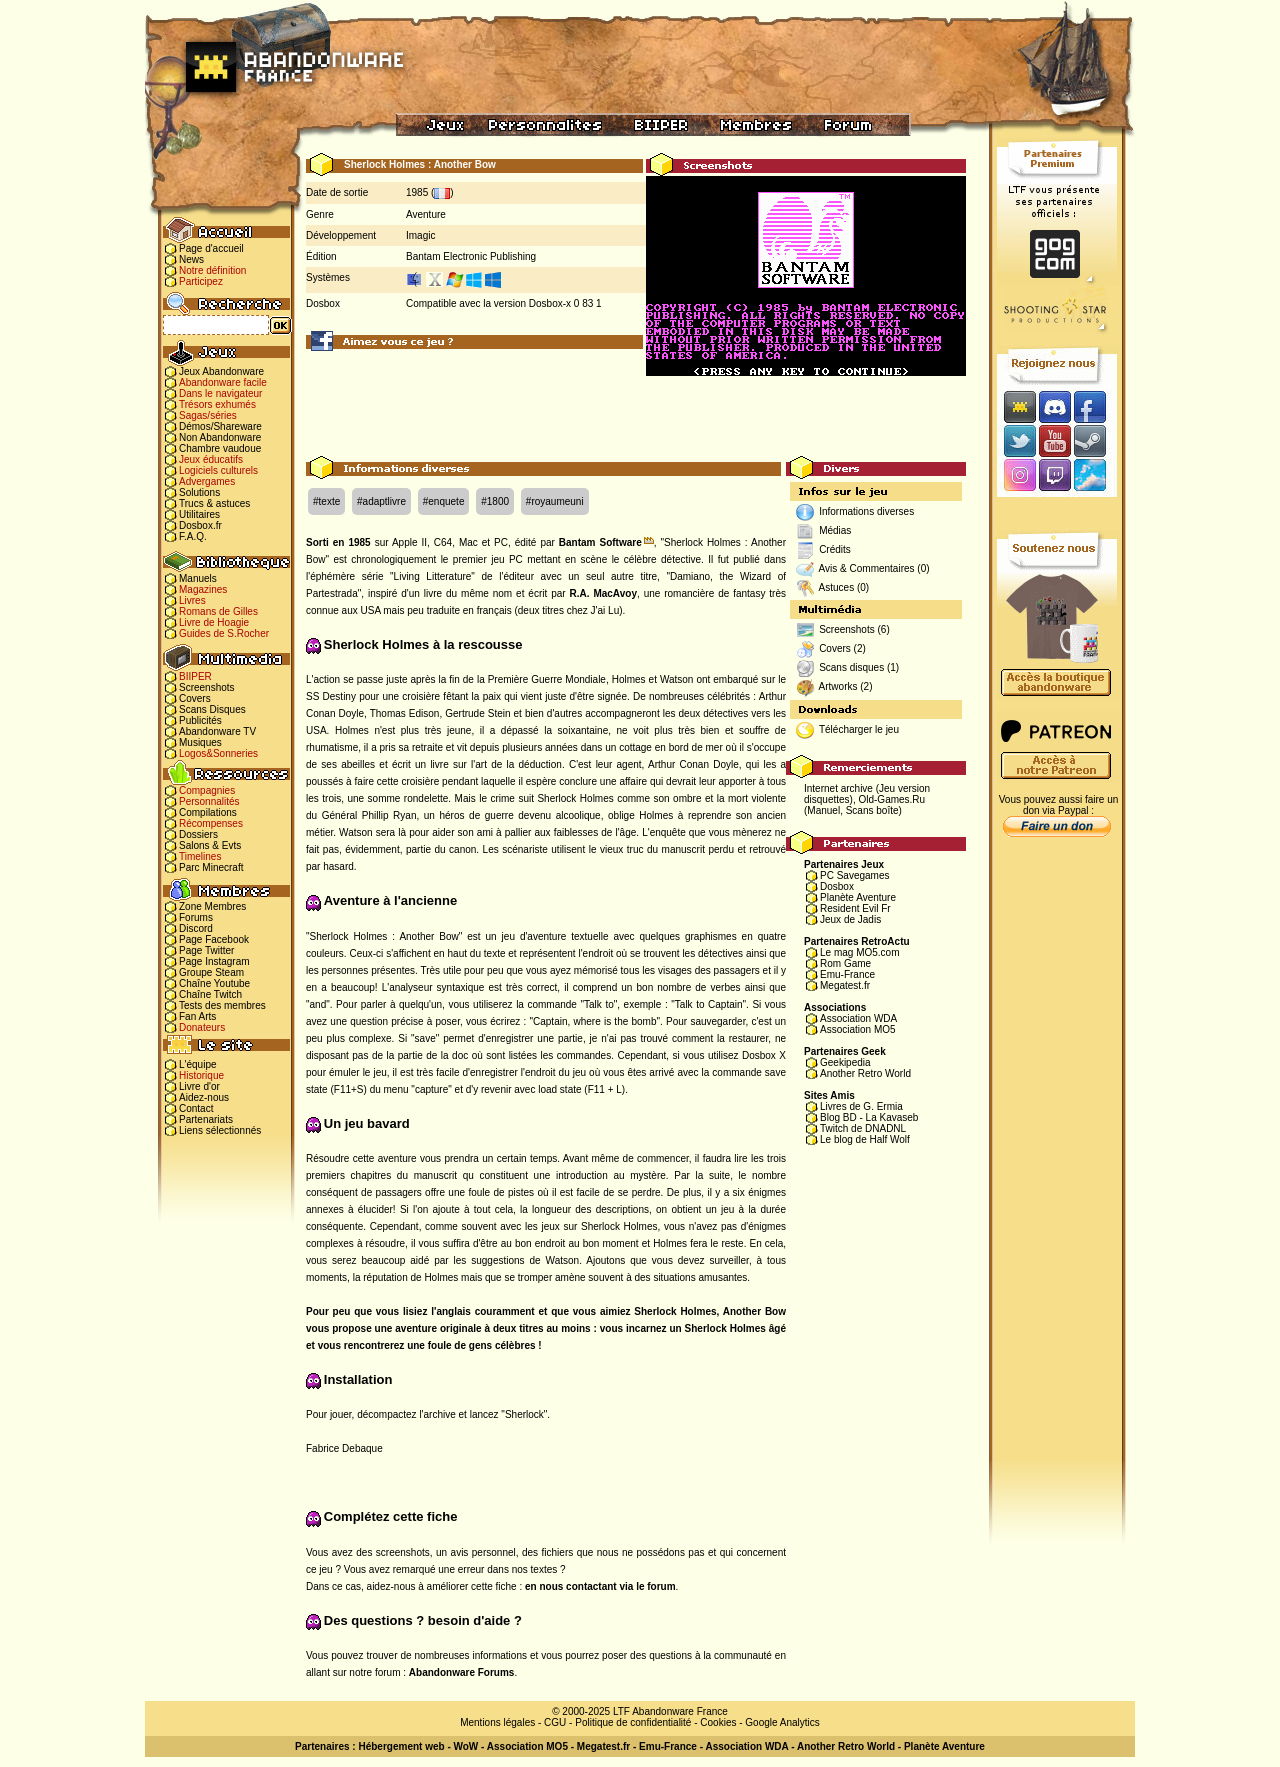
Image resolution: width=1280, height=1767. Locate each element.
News (191, 259)
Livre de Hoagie (214, 622)
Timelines (200, 856)
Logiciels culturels (218, 470)
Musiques (200, 742)
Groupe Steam (211, 972)
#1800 (495, 501)
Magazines (203, 589)
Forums (196, 917)
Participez (201, 281)
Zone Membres (212, 906)
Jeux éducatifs (211, 459)
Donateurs (202, 1027)
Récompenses (211, 823)
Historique (201, 1075)
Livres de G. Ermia (861, 1106)
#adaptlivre (381, 501)
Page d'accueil (211, 248)
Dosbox (837, 886)
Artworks (838, 686)
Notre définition (212, 270)
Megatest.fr (845, 985)
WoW (466, 1746)
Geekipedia (845, 1062)
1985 (417, 192)
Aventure (426, 214)
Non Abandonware (220, 437)
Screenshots (207, 687)
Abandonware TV (217, 731)
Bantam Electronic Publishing (471, 256)
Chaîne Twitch (210, 994)
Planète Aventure (858, 897)
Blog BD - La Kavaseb (869, 1117)
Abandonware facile (223, 382)
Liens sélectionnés (220, 1130)
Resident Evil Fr (855, 908)
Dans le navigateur (220, 393)
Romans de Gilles (218, 611)
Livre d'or (199, 1086)
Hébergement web (401, 1746)
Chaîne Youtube (214, 983)
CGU (555, 1722)
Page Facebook (214, 939)
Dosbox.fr (200, 525)
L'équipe (198, 1064)
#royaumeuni (555, 501)
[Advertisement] (636, 411)
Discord (196, 928)
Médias (835, 530)
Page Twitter (206, 950)
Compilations (208, 812)
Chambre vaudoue (220, 448)
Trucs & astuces (214, 503)
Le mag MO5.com (859, 952)
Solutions (199, 492)
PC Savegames (854, 875)
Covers (195, 698)
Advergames (207, 481)
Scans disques (851, 667)
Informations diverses (866, 511)
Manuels (198, 578)
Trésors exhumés (217, 404)
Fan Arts (197, 1016)
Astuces (837, 587)
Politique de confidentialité (633, 1722)
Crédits (835, 549)
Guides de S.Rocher (224, 633)
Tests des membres (222, 1005)
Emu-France (847, 974)
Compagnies (207, 790)
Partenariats (206, 1119)
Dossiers (198, 834)
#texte (326, 501)
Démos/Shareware (220, 426)
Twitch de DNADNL (863, 1128)
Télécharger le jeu (859, 729)
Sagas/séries (208, 415)
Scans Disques (212, 709)
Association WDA (858, 1018)
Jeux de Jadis (850, 919)
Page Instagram (214, 961)
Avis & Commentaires (867, 568)
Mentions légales (497, 1722)
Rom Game (845, 963)
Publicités (200, 720)
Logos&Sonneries (218, 753)
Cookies (718, 1722)
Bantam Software (600, 542)
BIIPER (195, 676)
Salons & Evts (210, 845)
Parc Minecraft (211, 867)
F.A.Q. (193, 536)
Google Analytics (782, 1722)
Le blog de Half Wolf (865, 1139)
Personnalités (209, 801)
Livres (192, 600)
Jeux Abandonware (221, 371)
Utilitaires (199, 514)
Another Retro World (865, 1073)
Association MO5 (858, 1029)
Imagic (420, 235)
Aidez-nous (204, 1097)
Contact (196, 1108)
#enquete (444, 501)
